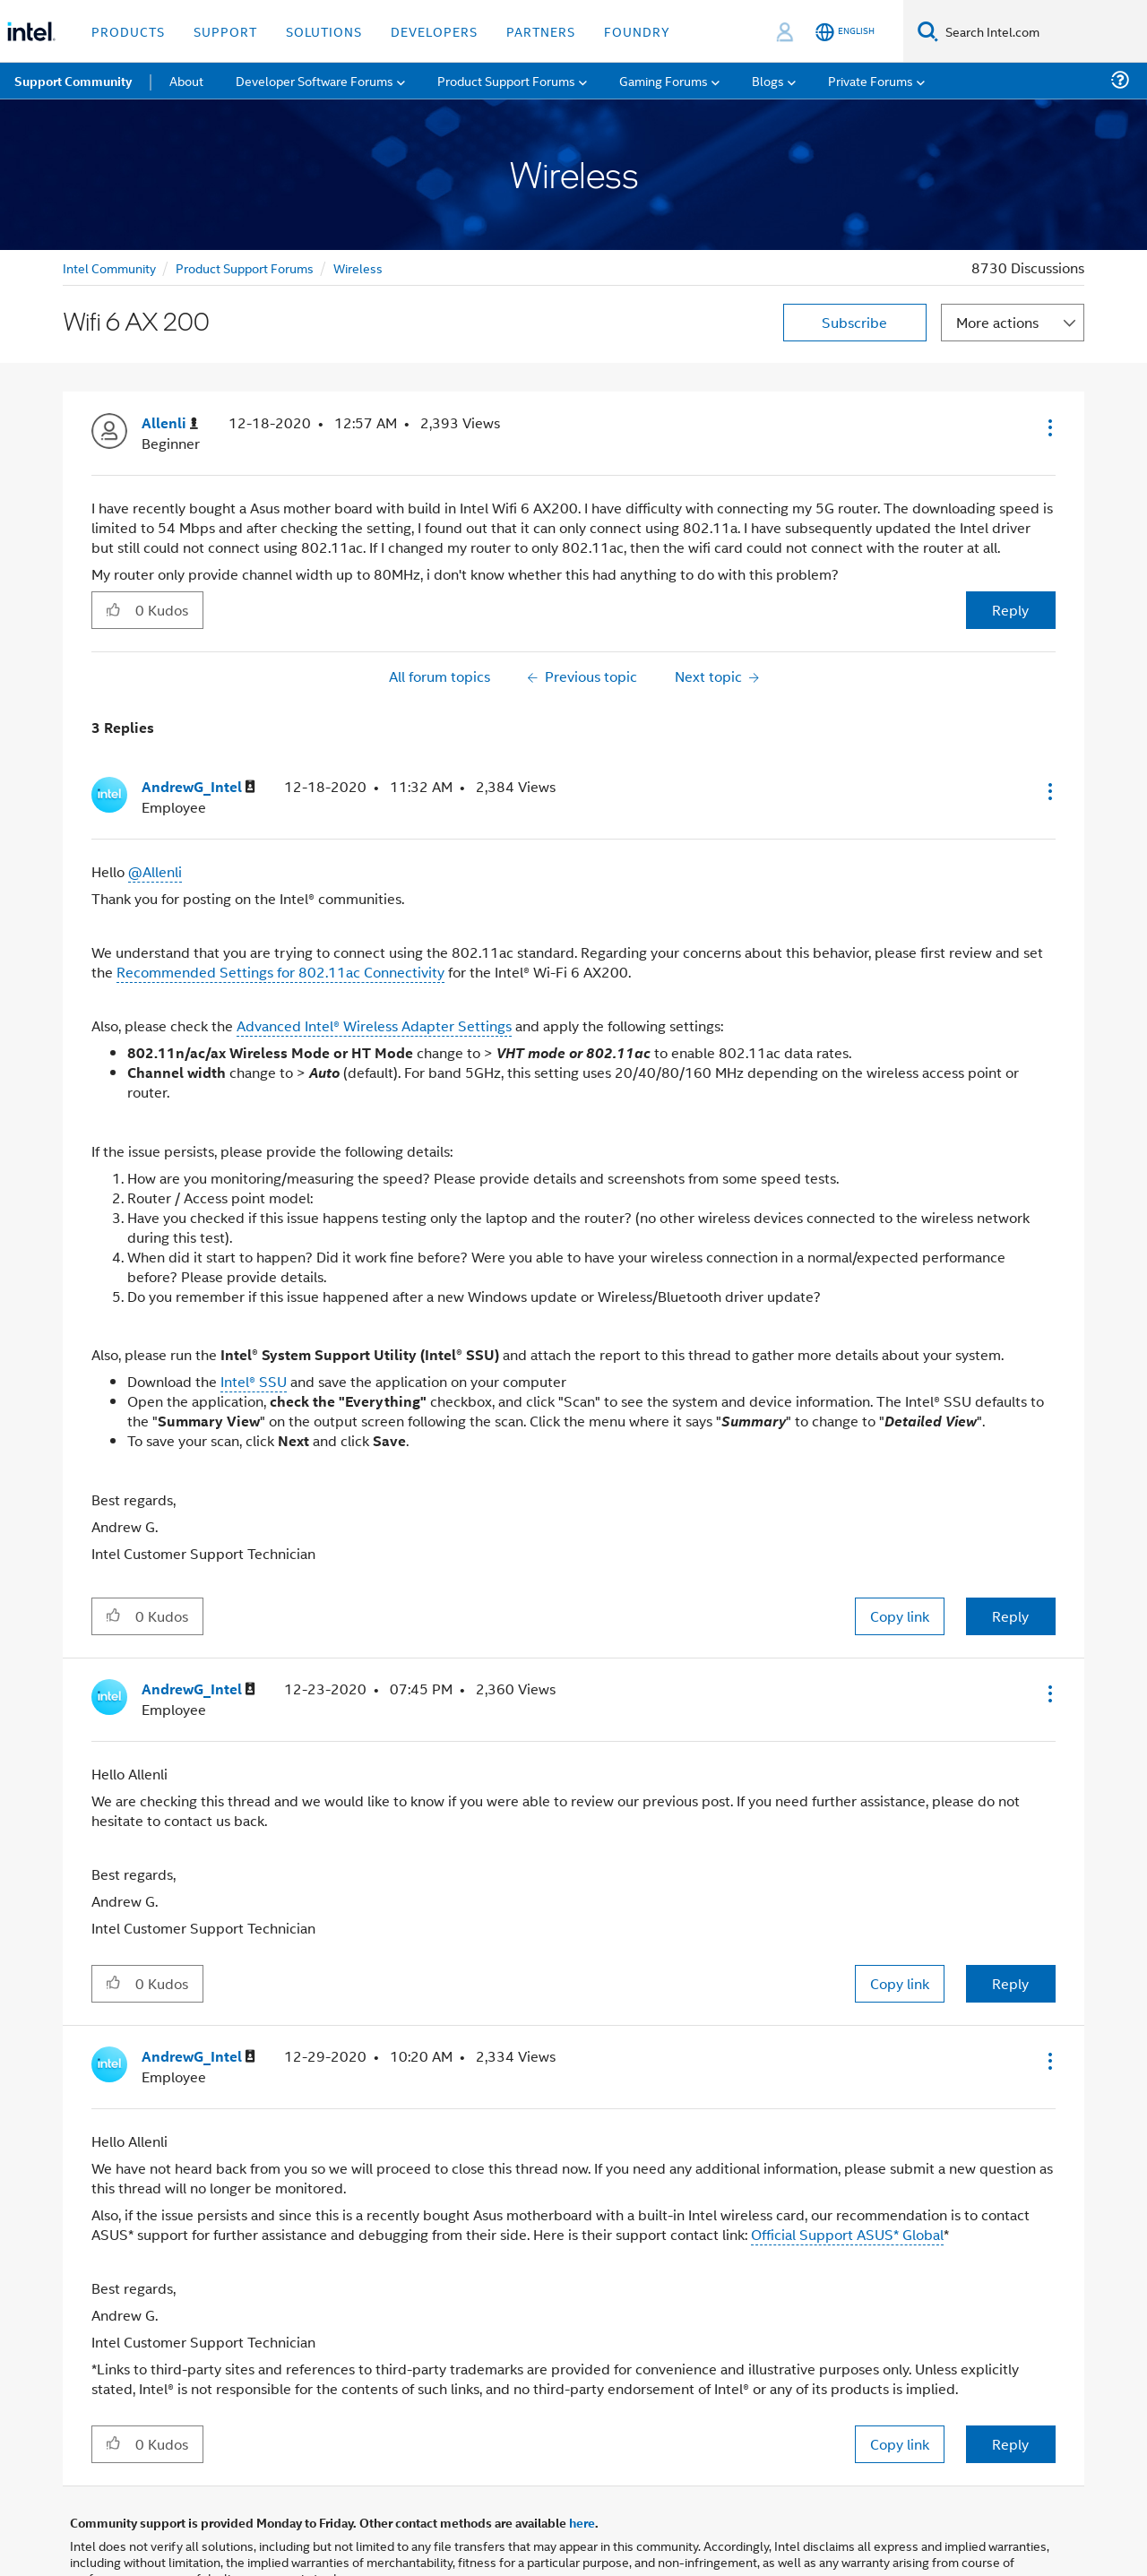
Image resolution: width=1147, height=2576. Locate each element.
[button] (1048, 427)
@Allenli (155, 871)
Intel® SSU (253, 1381)
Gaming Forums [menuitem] (663, 80)
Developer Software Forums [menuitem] (314, 80)
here (582, 2522)
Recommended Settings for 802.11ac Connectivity (280, 971)
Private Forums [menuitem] (870, 80)
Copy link (899, 1616)
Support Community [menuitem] (73, 80)
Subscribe (854, 322)
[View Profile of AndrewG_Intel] (198, 787)
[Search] (928, 31)
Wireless (358, 267)
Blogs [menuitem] (768, 80)
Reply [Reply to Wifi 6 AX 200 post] (1010, 609)
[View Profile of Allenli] (170, 423)
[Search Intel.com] (1042, 31)
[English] (845, 32)
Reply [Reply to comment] (1010, 1616)
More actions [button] (997, 322)
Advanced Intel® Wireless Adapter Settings (374, 1025)
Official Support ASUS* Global (847, 2234)
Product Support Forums (245, 267)
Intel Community (109, 267)
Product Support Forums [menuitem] (506, 80)
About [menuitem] (186, 80)
